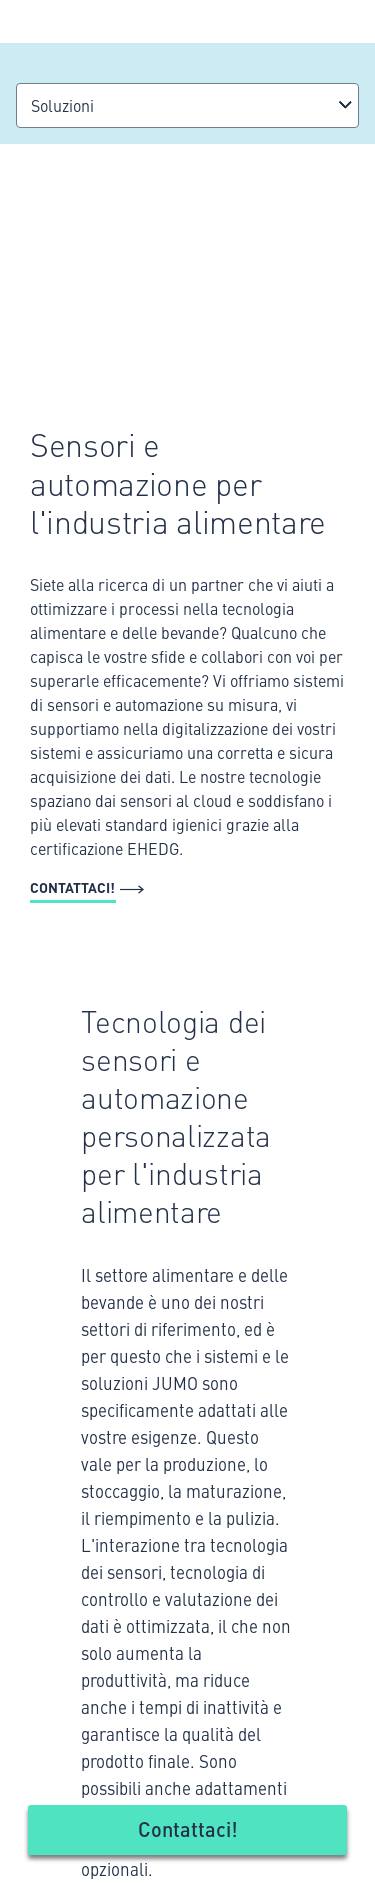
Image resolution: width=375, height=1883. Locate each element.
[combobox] (187, 105)
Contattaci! (188, 1828)
